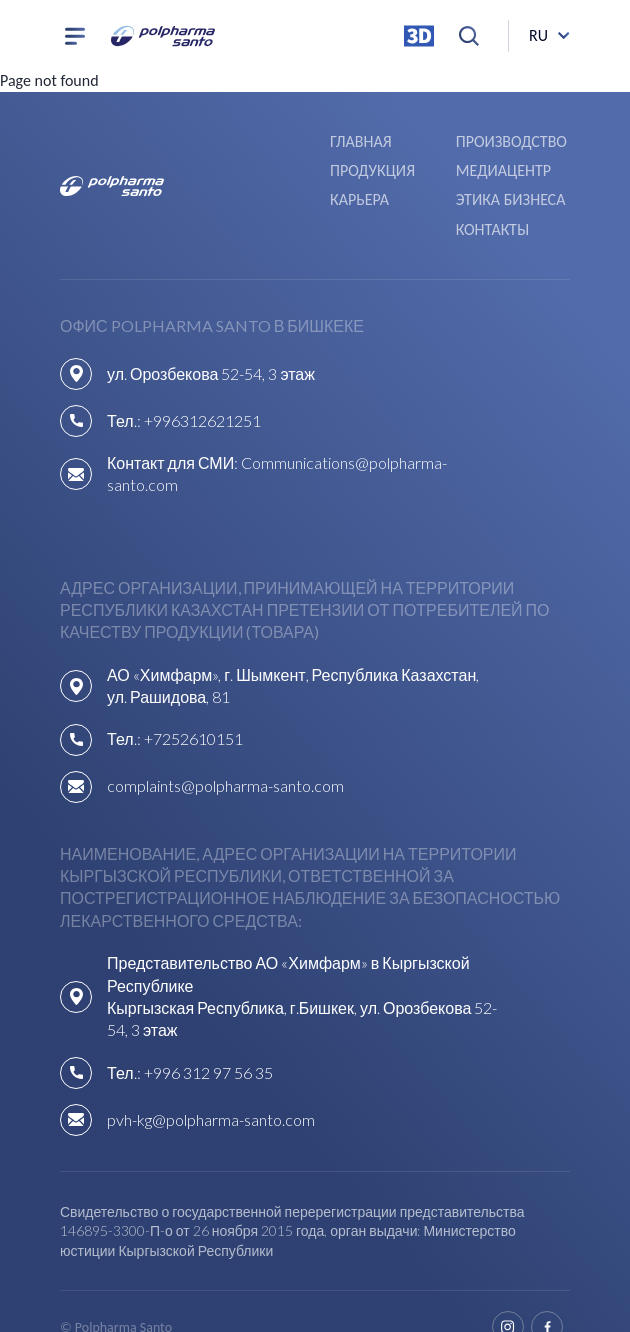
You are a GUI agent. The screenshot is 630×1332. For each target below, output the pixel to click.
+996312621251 (202, 388)
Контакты (492, 198)
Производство (386, 141)
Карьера (360, 169)
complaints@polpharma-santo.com (225, 754)
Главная (236, 141)
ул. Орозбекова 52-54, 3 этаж (211, 341)
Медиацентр (252, 169)
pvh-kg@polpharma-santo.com (211, 1087)
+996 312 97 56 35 (208, 1040)
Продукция (498, 141)
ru (538, 35)
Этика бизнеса (511, 169)
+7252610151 (193, 707)
